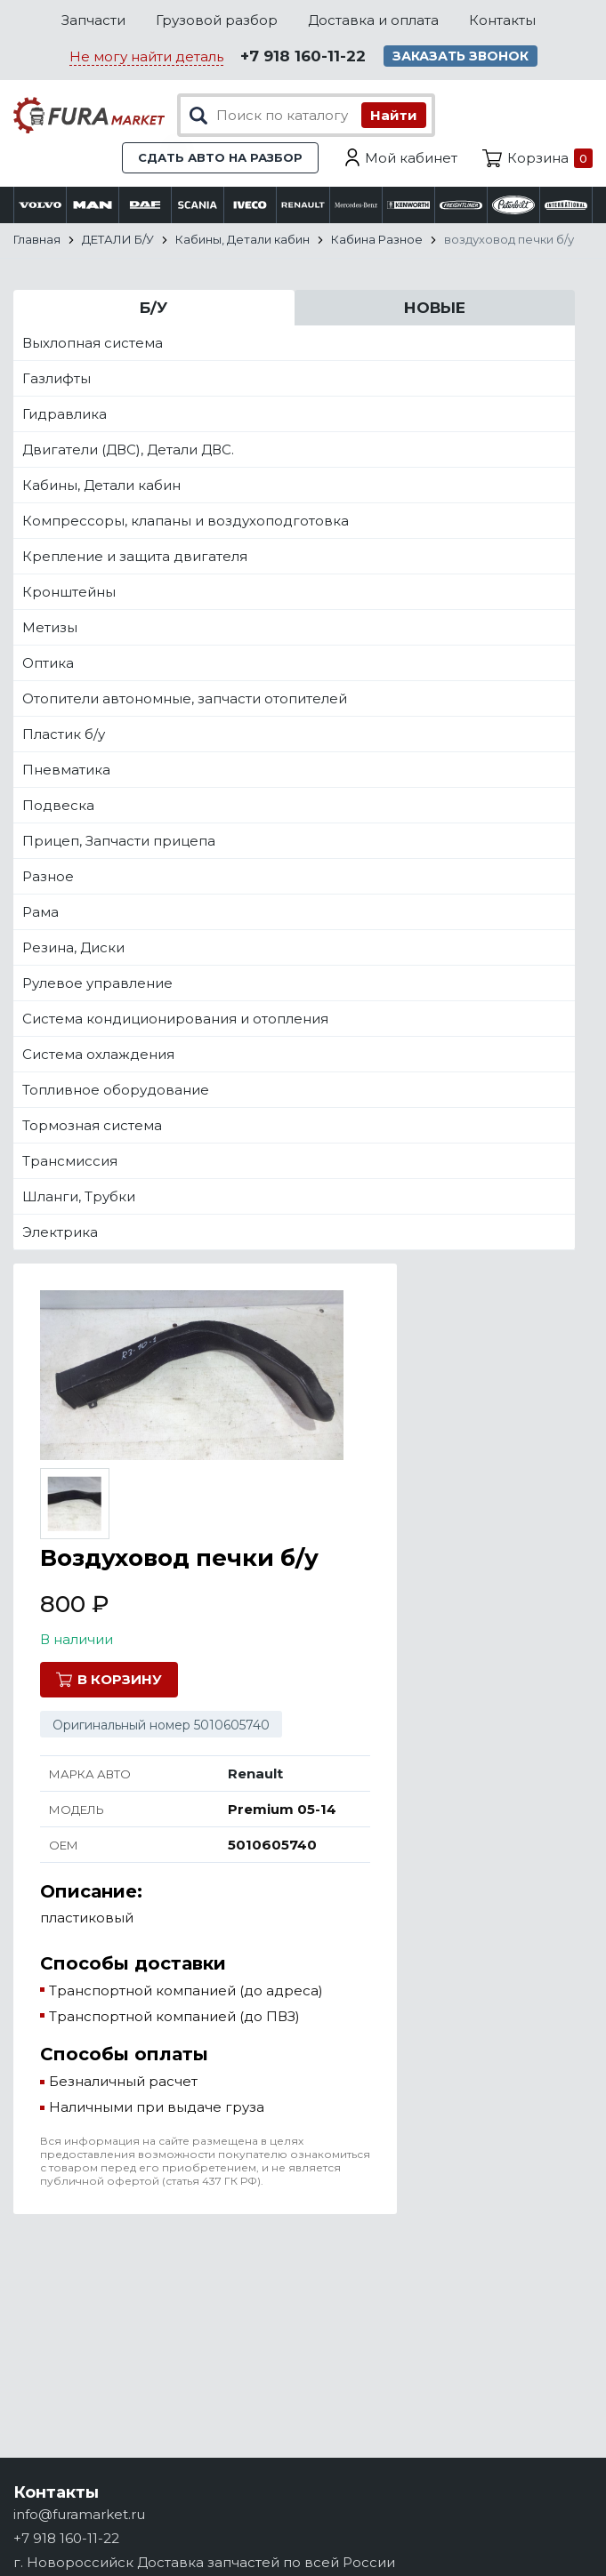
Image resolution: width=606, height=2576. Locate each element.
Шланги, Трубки (78, 1196)
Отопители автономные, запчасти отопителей (184, 698)
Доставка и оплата (373, 20)
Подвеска (58, 805)
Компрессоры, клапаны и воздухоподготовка (185, 520)
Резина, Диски (73, 947)
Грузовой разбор (217, 20)
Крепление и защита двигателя (134, 556)
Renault (255, 1773)
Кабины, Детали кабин (101, 485)
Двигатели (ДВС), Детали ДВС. (128, 449)
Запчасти (93, 20)
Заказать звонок (460, 56)
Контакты (502, 20)
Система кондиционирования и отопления (175, 1018)
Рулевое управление (97, 983)
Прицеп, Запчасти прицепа (118, 840)
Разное (48, 876)
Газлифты (56, 378)
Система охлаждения (98, 1054)
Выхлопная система (92, 342)
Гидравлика (64, 413)
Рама (40, 911)
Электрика (60, 1232)
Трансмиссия (69, 1160)
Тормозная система (92, 1125)
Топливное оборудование (115, 1089)
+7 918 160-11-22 (303, 56)
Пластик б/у (63, 734)
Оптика (48, 662)
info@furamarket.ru (79, 2514)
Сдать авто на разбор (220, 157)
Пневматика (66, 769)
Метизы (49, 627)
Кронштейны (69, 591)
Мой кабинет (411, 157)
